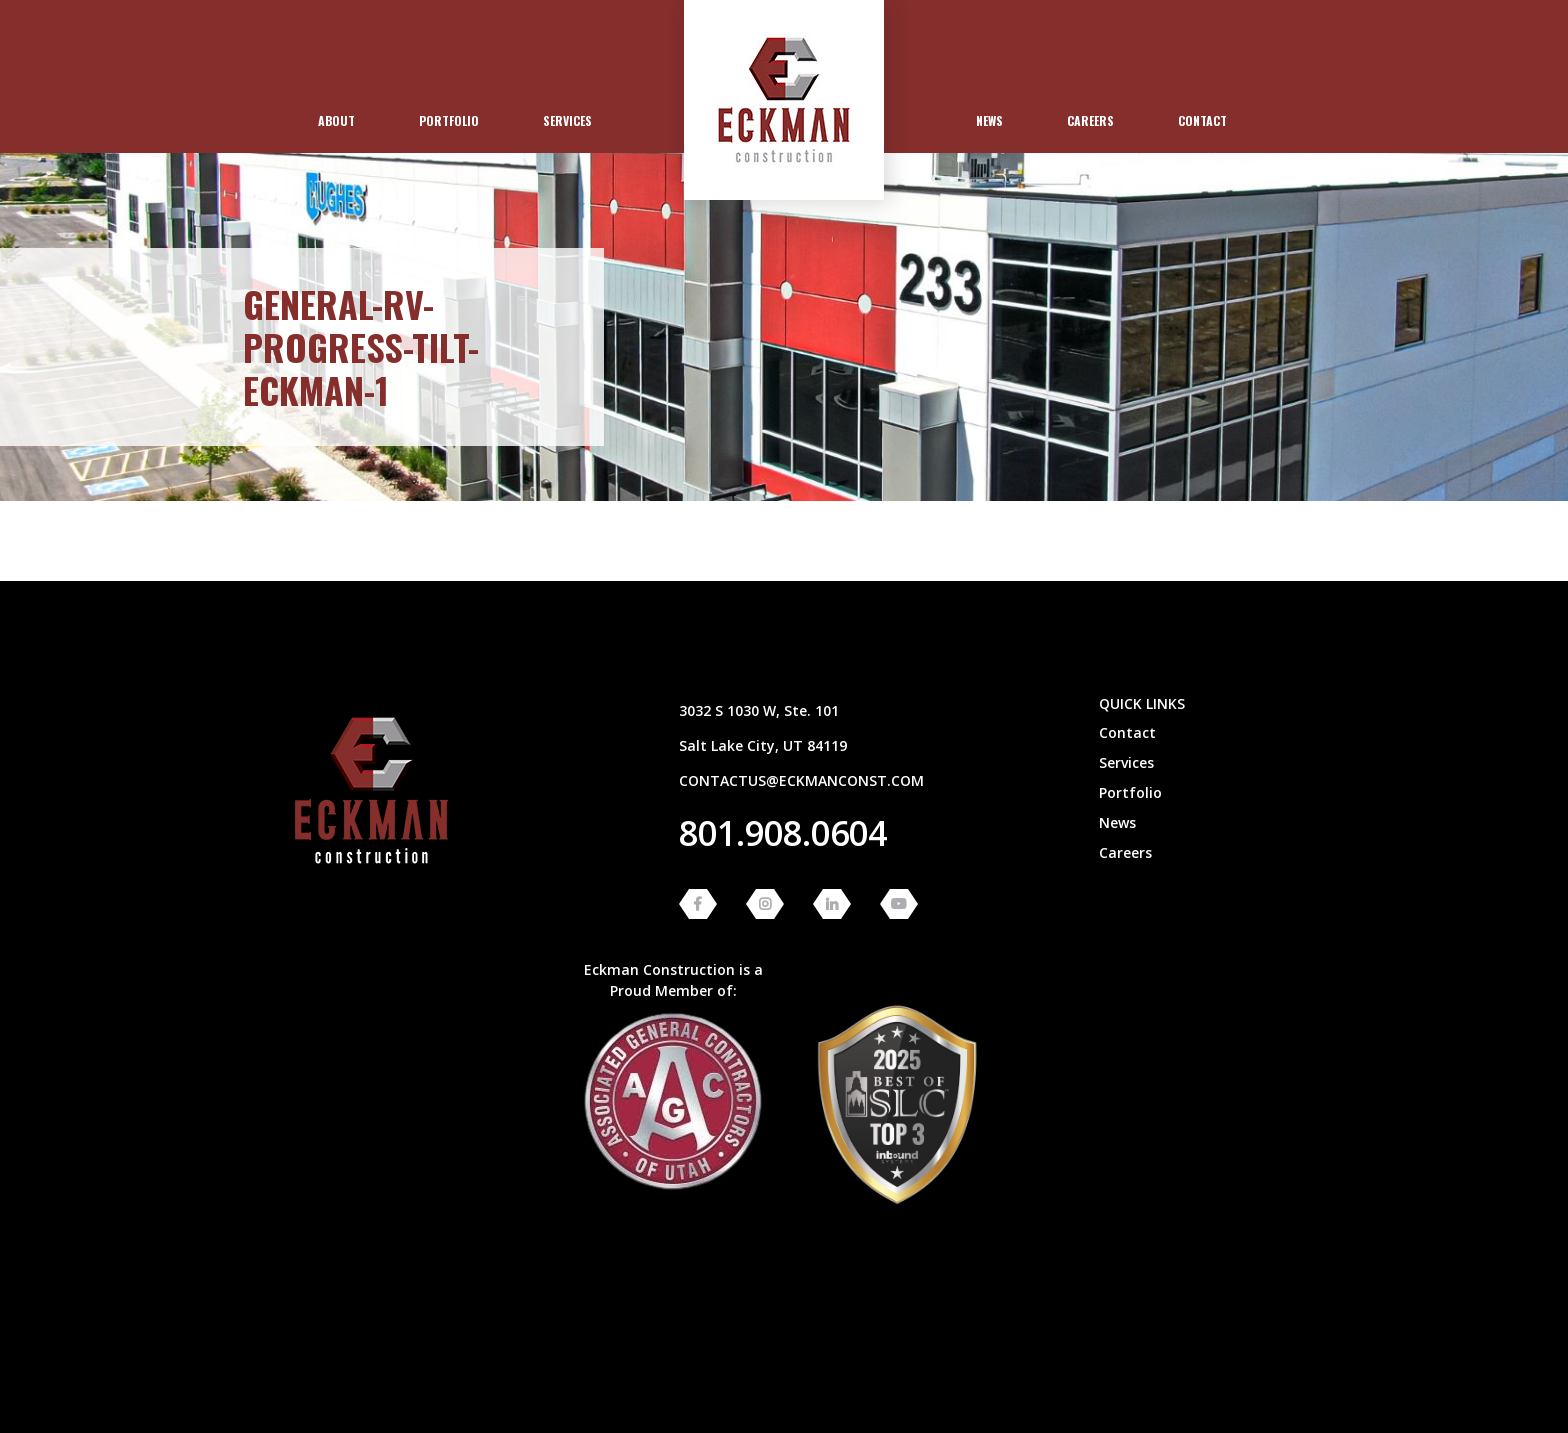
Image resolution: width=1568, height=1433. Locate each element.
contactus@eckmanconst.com (801, 780)
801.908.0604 (783, 833)
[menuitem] (336, 121)
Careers (1090, 120)
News (989, 120)
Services (567, 120)
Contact (1202, 120)
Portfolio (449, 120)
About (336, 120)
